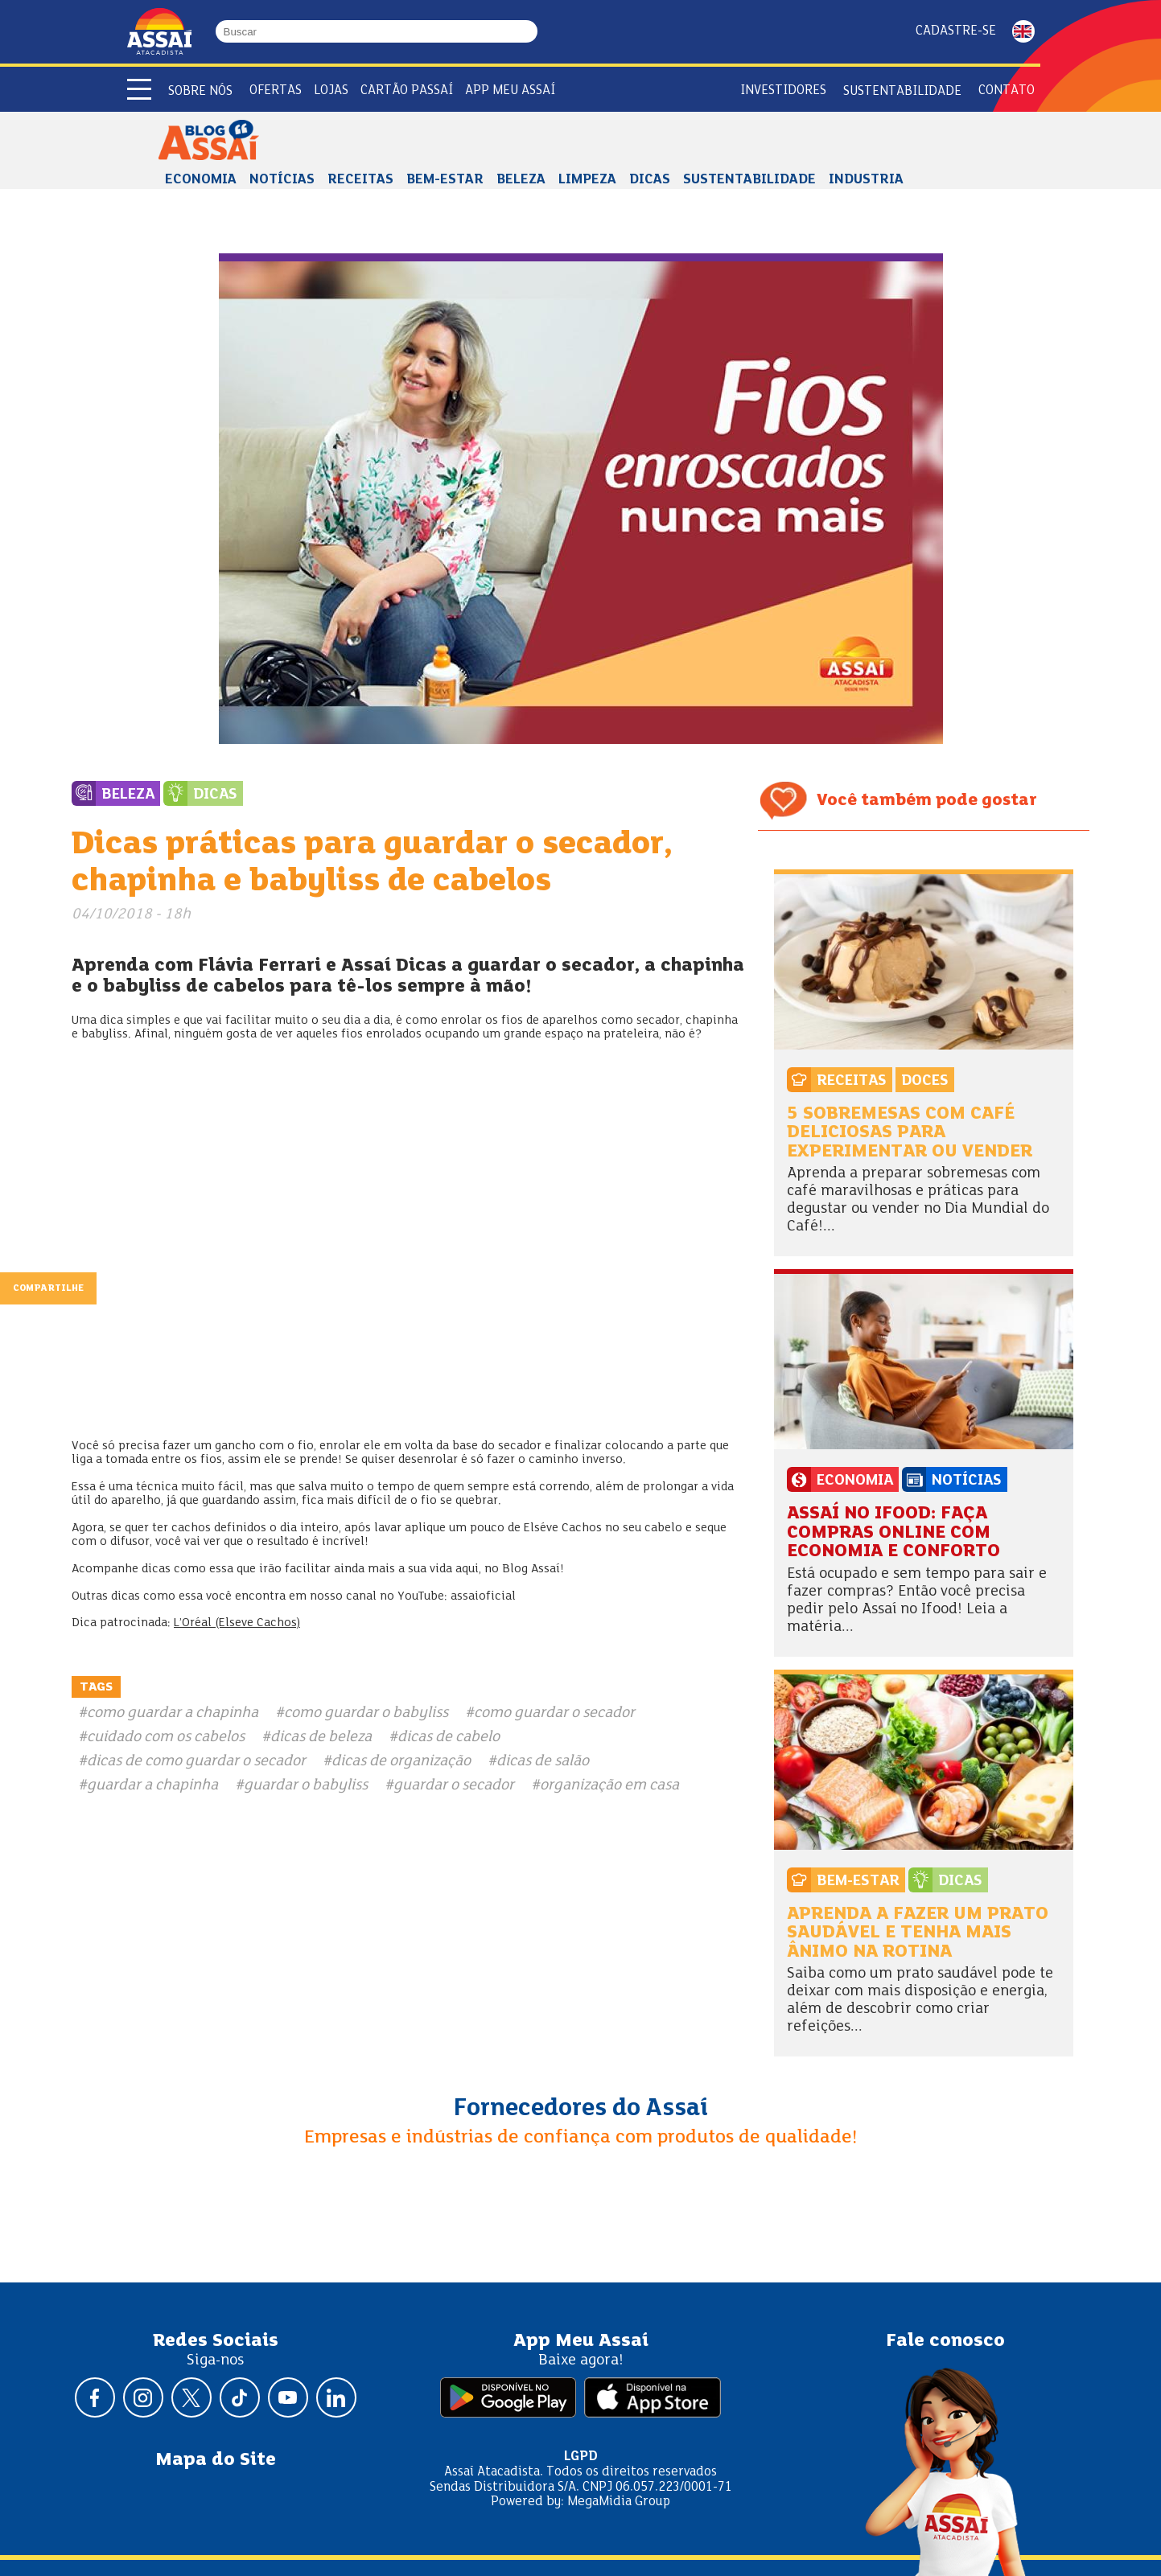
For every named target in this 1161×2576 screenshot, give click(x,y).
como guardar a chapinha (172, 1713)
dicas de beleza (321, 1737)
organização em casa (609, 1785)
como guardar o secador (554, 1713)
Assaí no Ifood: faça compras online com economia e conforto (893, 1533)
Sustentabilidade (902, 91)
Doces (925, 1081)
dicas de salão (542, 1761)
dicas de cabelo (448, 1737)
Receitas (360, 180)
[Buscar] (530, 31)
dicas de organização (401, 1761)
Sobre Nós (200, 91)
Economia (201, 180)
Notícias (282, 180)
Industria (866, 180)
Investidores (783, 90)
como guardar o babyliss (366, 1713)
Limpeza (587, 180)
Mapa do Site (215, 2460)
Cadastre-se (956, 31)
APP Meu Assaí (510, 90)
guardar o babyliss (306, 1785)
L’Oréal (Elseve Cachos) (237, 1623)
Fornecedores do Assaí (581, 2109)
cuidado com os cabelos (166, 1737)
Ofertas (275, 90)
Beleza (521, 180)
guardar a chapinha (152, 1785)
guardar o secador (453, 1785)
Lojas (331, 90)
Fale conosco (945, 2341)
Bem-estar (445, 180)
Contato (1006, 90)
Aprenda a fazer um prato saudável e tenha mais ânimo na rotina (917, 1933)
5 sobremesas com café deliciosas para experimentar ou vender (909, 1133)
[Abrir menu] (139, 89)
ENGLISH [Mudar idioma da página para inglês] (1023, 31)
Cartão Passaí (406, 90)
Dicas (649, 180)
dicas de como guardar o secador (196, 1761)
